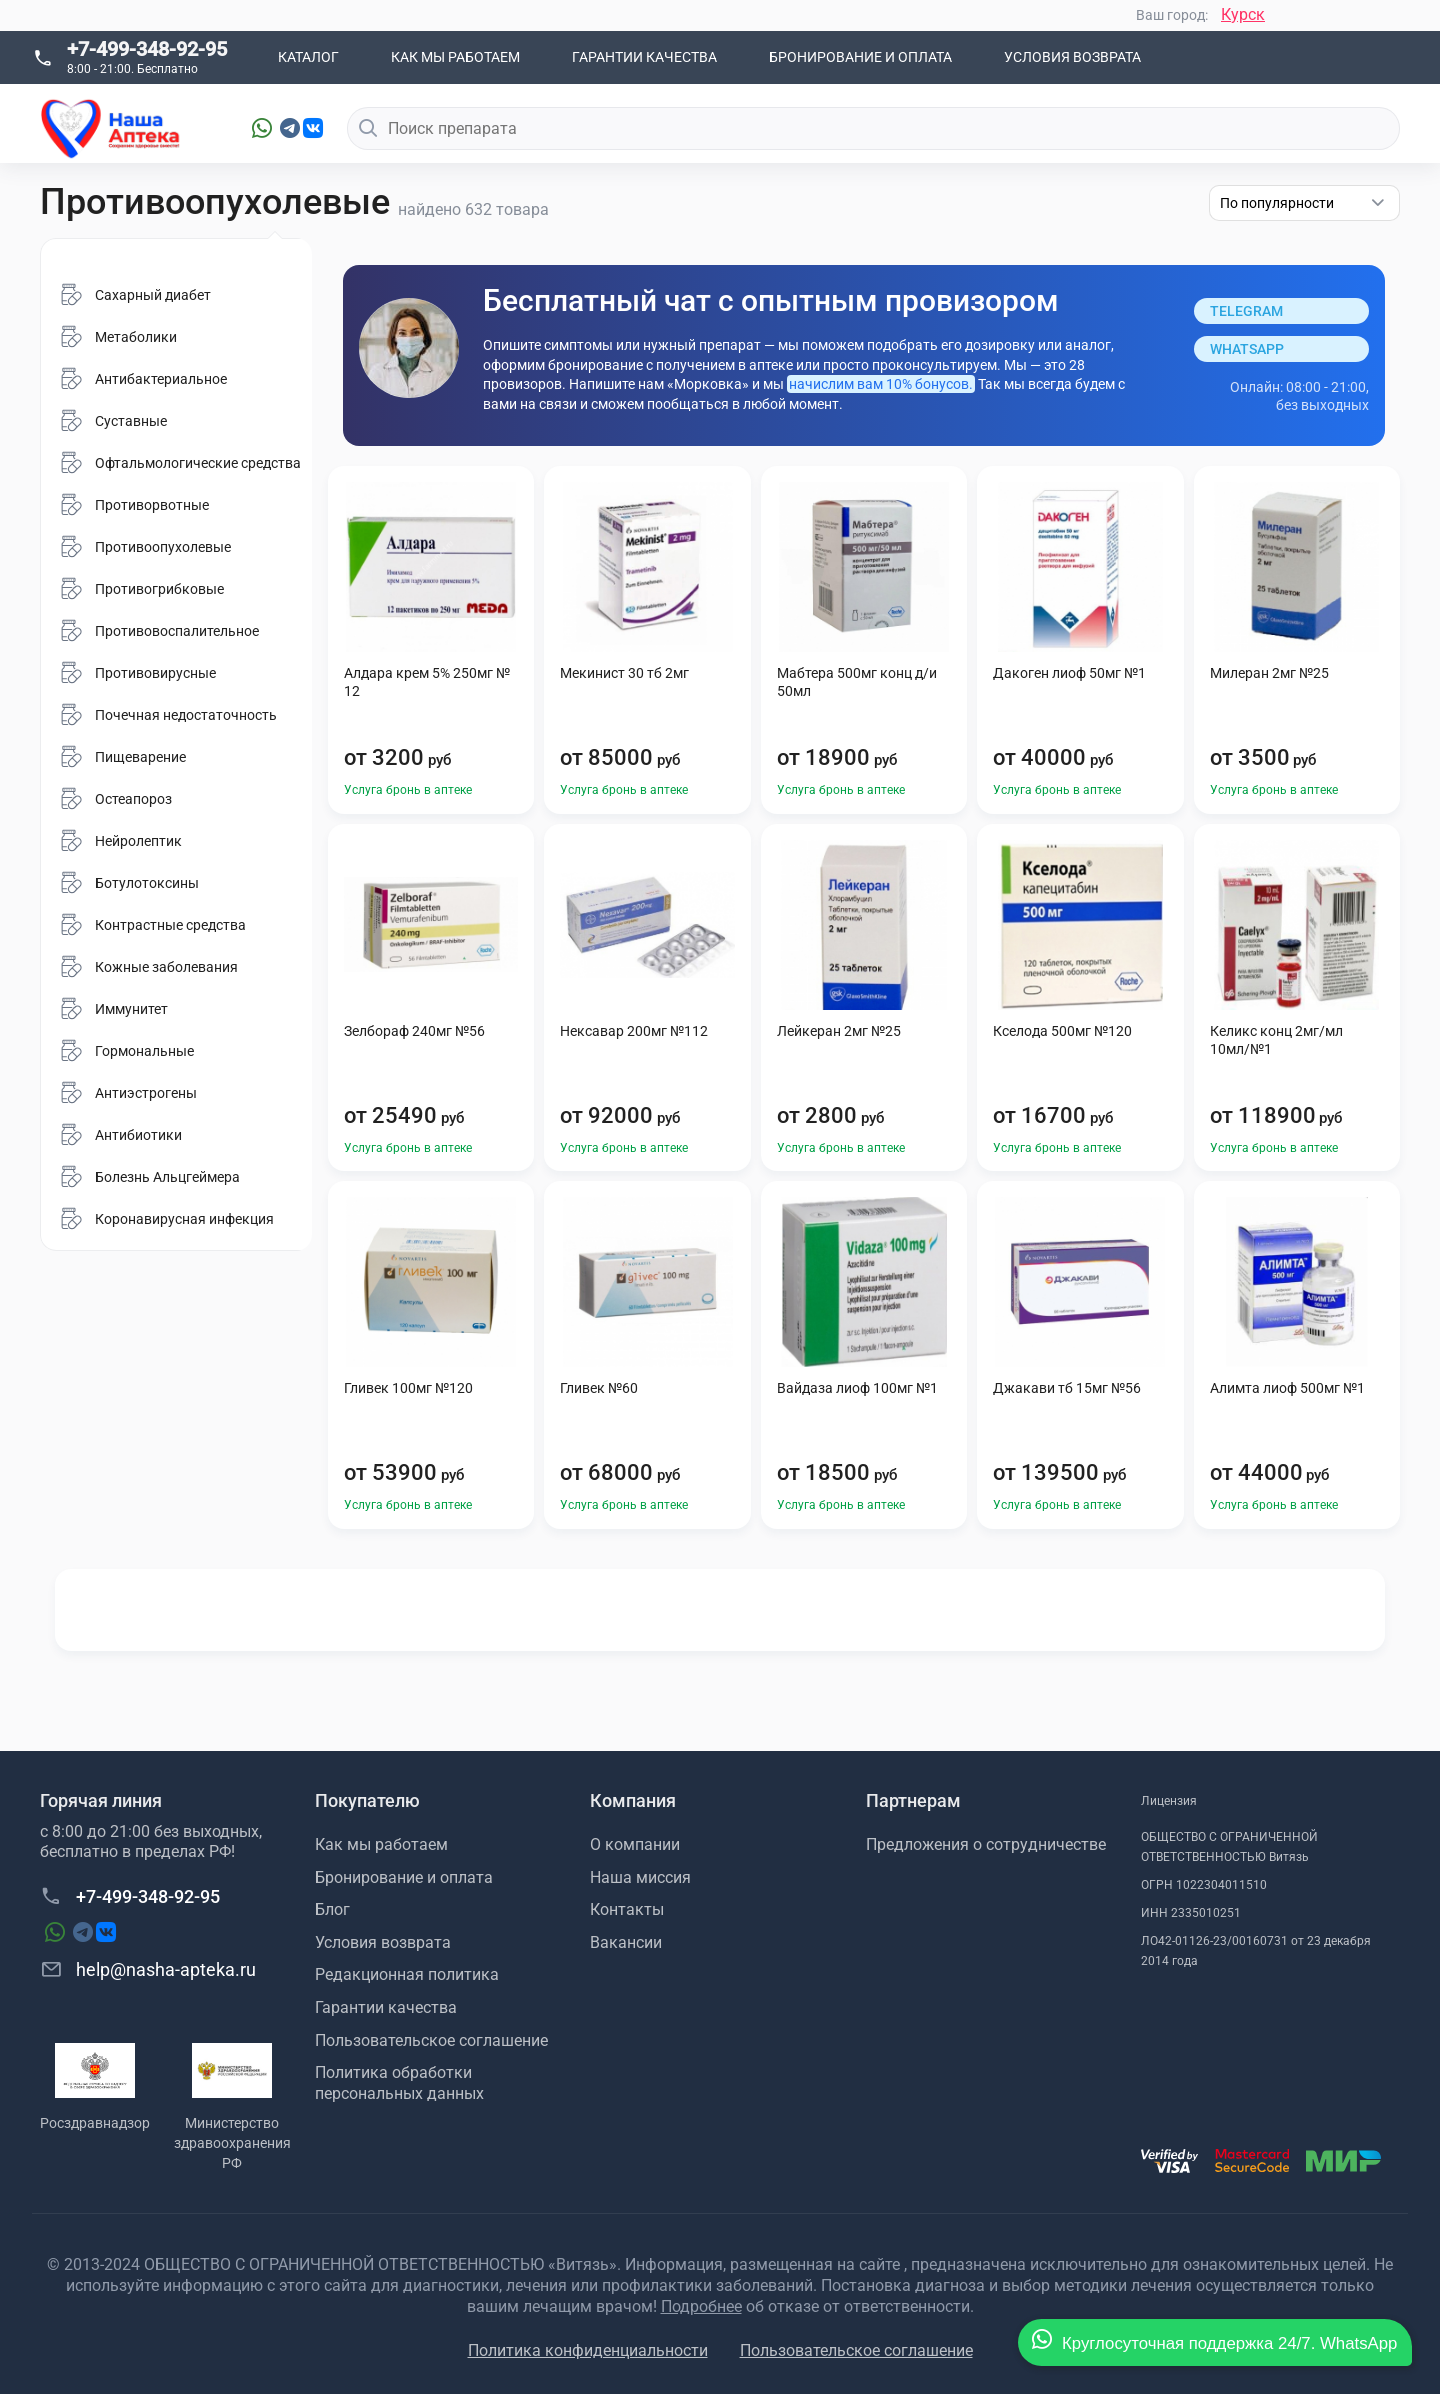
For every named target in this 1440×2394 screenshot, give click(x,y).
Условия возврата (1072, 57)
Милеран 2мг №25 (1269, 673)
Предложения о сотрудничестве (986, 1844)
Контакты (627, 1909)
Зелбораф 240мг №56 (414, 1031)
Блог (332, 1909)
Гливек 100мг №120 (408, 1388)
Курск (1243, 14)
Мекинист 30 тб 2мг (624, 673)
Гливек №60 (599, 1388)
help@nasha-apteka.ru (148, 1969)
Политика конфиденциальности (588, 2350)
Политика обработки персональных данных (399, 2083)
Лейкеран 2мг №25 (839, 1031)
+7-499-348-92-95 (147, 49)
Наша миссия (640, 1877)
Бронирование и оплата (860, 57)
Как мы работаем (455, 57)
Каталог (308, 57)
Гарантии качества (644, 57)
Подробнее (701, 2306)
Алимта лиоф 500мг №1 (1287, 1388)
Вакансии (626, 1942)
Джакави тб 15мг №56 (1067, 1388)
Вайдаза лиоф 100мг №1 (857, 1388)
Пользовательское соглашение (431, 2040)
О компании (635, 1844)
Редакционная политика (407, 1974)
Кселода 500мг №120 (1062, 1031)
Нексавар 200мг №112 (634, 1031)
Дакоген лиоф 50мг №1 (1069, 673)
